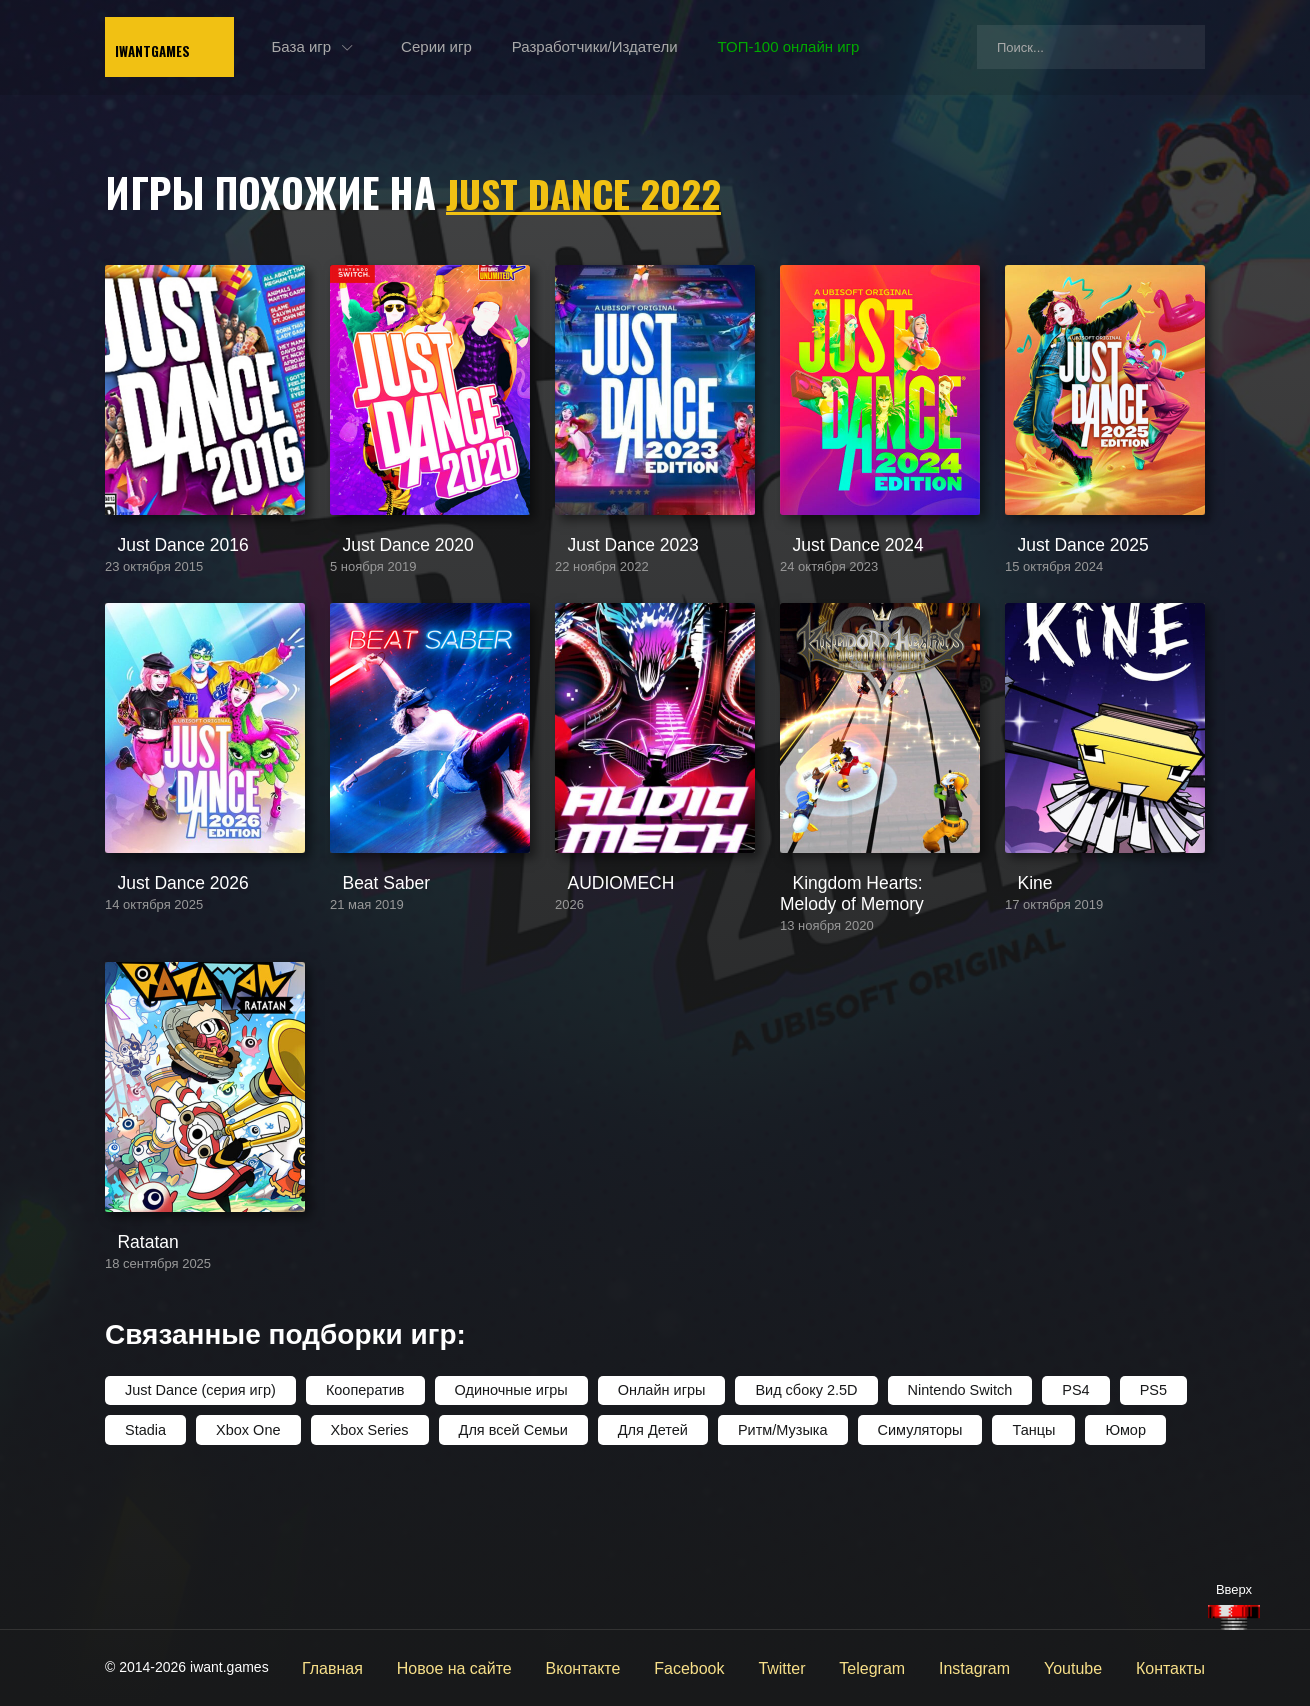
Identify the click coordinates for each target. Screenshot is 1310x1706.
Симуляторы (903, 1565)
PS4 (1054, 1527)
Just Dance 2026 (161, 977)
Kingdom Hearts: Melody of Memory (870, 986)
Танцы (1015, 1565)
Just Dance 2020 (386, 592)
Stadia (145, 1565)
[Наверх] (1234, 1617)
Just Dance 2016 (161, 592)
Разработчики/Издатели (651, 49)
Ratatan (131, 1380)
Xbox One (246, 1565)
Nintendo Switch (940, 1527)
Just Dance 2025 (1061, 592)
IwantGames (195, 49)
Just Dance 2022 (589, 192)
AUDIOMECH (601, 977)
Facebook (732, 1667)
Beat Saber (367, 977)
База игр (358, 49)
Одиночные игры (501, 1527)
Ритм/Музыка (769, 1565)
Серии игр (493, 49)
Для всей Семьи (505, 1565)
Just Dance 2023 (611, 592)
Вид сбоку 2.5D (790, 1527)
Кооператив (359, 1527)
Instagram (995, 1667)
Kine (1020, 977)
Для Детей (642, 1565)
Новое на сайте (518, 1667)
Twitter (817, 1667)
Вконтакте (635, 1667)
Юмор (1105, 1565)
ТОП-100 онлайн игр (845, 49)
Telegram (901, 1667)
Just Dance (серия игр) (198, 1527)
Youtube (1085, 1667)
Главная (406, 1667)
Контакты (1175, 1667)
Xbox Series (364, 1565)
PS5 (1130, 1527)
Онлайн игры (648, 1527)
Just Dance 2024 (836, 592)
